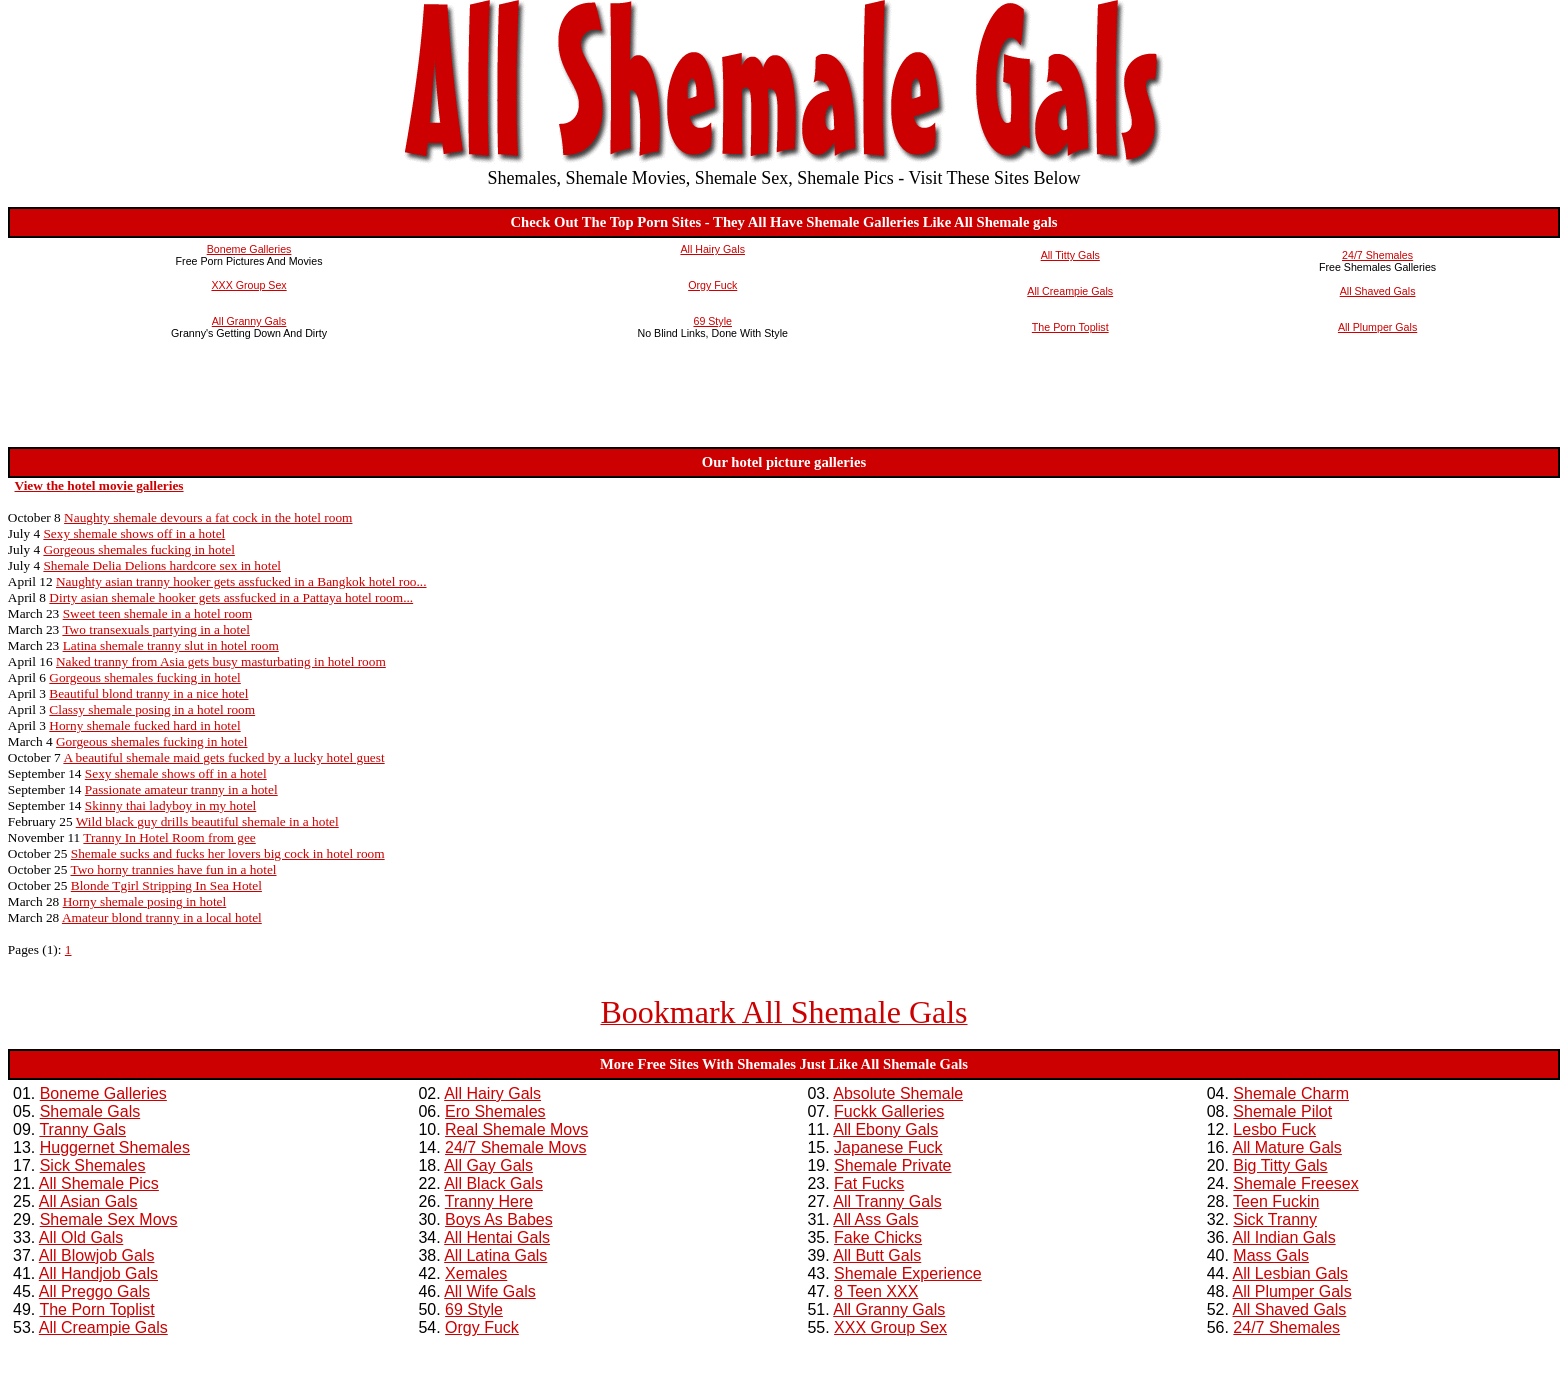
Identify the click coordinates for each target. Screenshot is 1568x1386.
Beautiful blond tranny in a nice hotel (148, 693)
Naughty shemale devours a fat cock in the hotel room (208, 517)
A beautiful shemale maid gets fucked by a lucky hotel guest (223, 757)
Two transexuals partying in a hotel (155, 629)
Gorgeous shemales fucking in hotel (139, 549)
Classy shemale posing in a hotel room (152, 709)
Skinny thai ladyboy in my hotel (170, 805)
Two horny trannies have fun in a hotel (174, 869)
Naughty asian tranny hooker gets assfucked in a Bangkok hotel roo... (241, 581)
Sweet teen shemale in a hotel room (158, 613)
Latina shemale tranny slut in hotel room (171, 645)
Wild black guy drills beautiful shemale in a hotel (207, 821)
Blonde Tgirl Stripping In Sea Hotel (166, 885)
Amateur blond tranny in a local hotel (162, 917)
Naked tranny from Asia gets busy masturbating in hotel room (221, 661)
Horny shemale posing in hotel (145, 901)
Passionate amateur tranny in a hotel (181, 789)
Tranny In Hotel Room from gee (169, 837)
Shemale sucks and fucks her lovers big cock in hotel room (228, 853)
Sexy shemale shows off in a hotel (134, 533)
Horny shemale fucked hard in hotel (144, 725)
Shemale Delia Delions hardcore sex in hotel (162, 565)
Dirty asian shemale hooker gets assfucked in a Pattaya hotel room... (231, 597)
